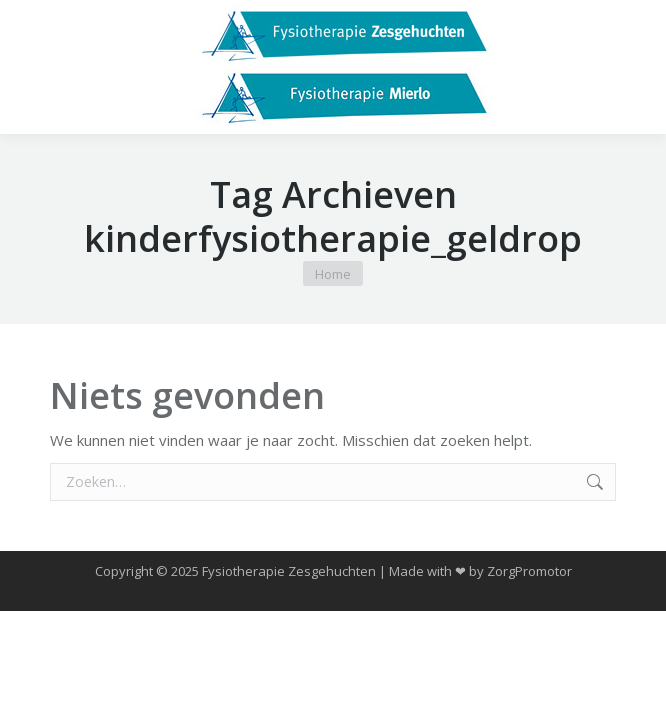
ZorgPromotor (529, 571)
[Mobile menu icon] (32, 67)
